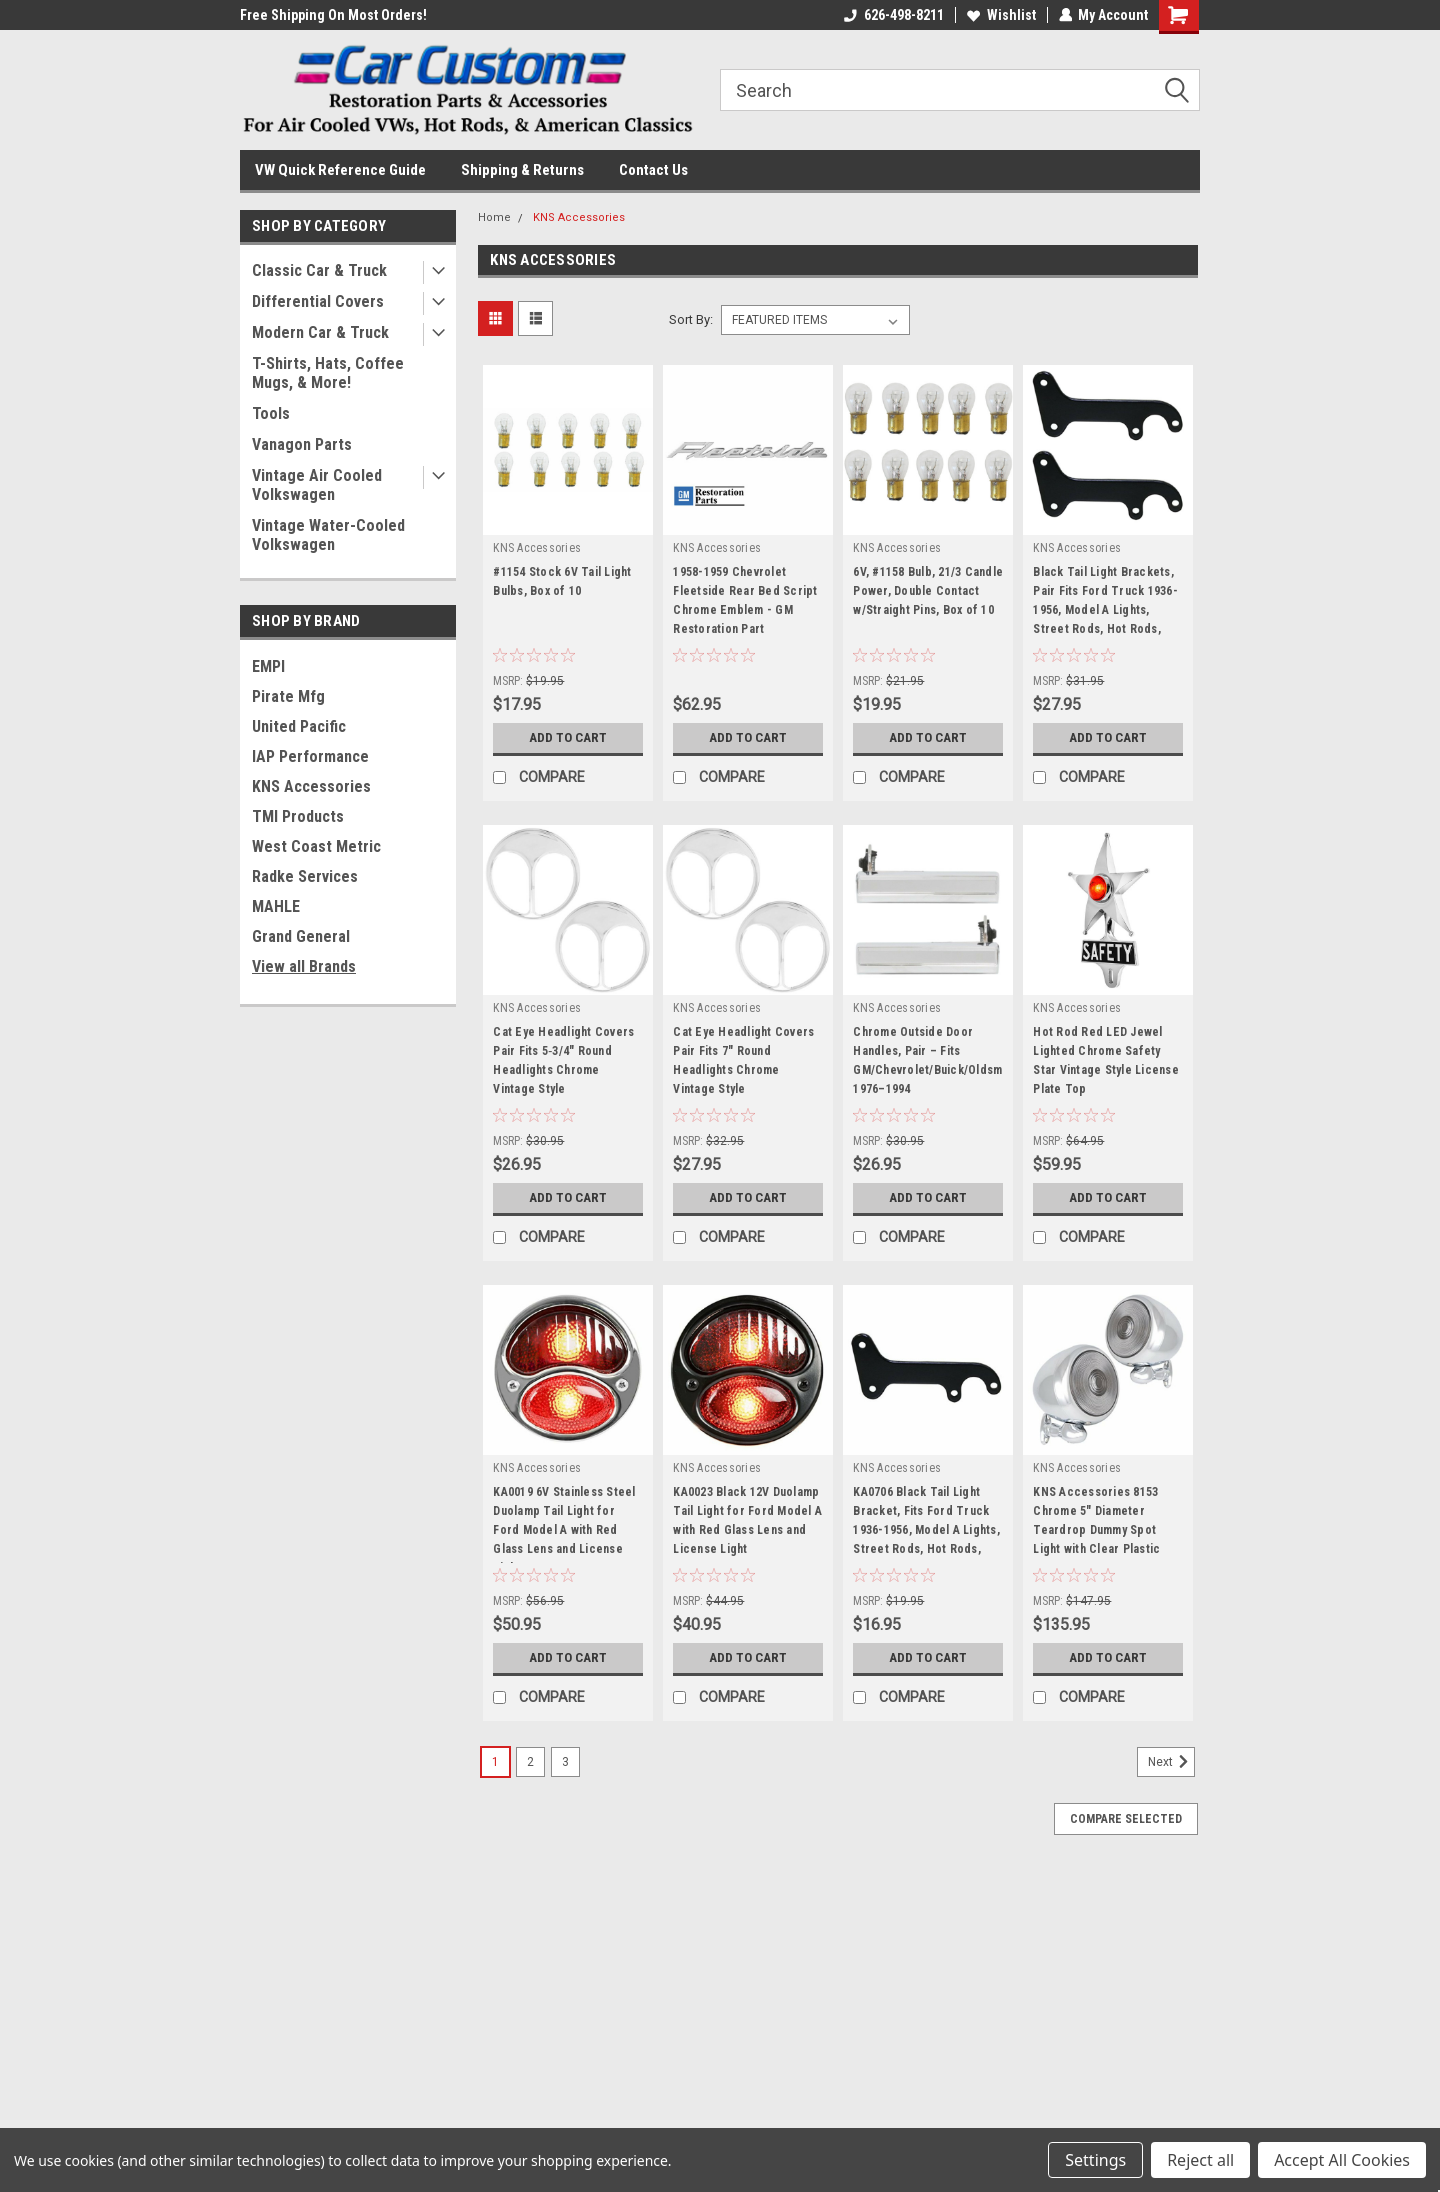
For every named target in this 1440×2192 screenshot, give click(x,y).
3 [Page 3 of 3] (565, 1762)
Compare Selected (1126, 1819)
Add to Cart (568, 738)
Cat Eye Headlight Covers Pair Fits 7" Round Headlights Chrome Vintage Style (743, 1060)
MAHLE (276, 906)
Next (1171, 1762)
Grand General (301, 936)
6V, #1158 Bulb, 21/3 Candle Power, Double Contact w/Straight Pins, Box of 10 (928, 591)
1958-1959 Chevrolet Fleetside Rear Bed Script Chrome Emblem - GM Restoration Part (745, 600)
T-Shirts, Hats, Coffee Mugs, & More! (328, 373)
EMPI (268, 666)
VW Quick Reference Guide (340, 170)
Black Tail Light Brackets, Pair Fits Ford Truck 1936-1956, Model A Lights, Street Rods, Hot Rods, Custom (1105, 604)
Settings (1095, 2160)
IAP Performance (310, 756)
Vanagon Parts (302, 444)
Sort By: (691, 319)
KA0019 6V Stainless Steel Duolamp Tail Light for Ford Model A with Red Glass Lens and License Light (564, 1524)
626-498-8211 (893, 15)
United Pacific (299, 726)
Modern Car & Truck (320, 332)
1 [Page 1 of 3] (495, 1762)
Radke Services (305, 876)
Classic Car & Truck (319, 270)
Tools (271, 413)
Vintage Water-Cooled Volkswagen (328, 535)
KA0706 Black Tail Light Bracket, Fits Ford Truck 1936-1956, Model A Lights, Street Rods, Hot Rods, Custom (926, 1524)
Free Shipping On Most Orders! (333, 15)
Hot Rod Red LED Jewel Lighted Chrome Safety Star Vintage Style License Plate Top (1106, 1060)
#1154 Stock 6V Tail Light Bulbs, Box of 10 (562, 581)
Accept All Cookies (1342, 2160)
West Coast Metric (316, 846)
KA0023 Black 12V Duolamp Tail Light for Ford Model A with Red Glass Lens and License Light (747, 1520)
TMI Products (298, 816)
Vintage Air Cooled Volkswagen (317, 485)
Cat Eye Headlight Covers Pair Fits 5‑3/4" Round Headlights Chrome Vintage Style (563, 1060)
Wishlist (1000, 15)
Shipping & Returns (522, 170)
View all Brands (304, 966)
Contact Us (653, 170)
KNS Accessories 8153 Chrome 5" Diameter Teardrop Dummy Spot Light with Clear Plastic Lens (1096, 1524)
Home (494, 217)
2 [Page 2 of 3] (530, 1762)
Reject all (1200, 2160)
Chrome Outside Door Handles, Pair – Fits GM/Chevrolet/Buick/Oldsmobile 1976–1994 (928, 1060)
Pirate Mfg (288, 696)
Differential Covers (318, 301)
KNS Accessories (311, 786)
